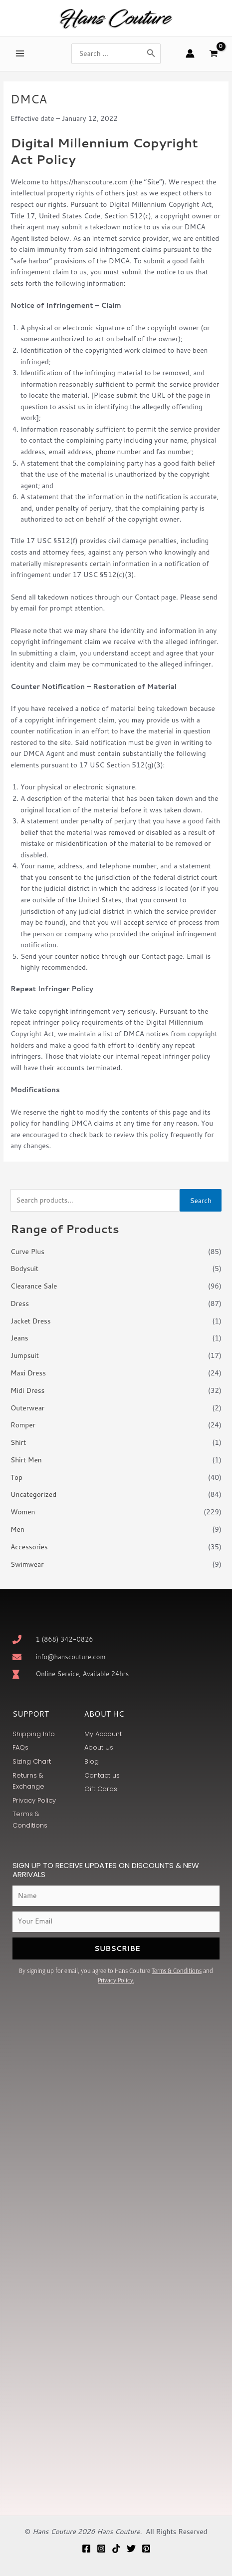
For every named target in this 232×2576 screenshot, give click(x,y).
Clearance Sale (33, 1285)
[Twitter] (131, 2548)
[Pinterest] (146, 2548)
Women (22, 1511)
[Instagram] (101, 2548)
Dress (19, 1303)
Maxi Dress (28, 1372)
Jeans (19, 1337)
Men (17, 1529)
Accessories (29, 1546)
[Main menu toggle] (19, 53)
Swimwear (27, 1564)
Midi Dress (27, 1390)
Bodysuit (24, 1268)
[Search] (151, 53)
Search (201, 1200)
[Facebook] (86, 2548)
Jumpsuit (24, 1355)
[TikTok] (116, 2548)
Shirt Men (26, 1459)
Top (16, 1477)
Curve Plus (27, 1251)
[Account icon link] (190, 53)
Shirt (18, 1442)
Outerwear (27, 1407)
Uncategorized (33, 1494)
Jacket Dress (30, 1320)
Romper (22, 1424)
